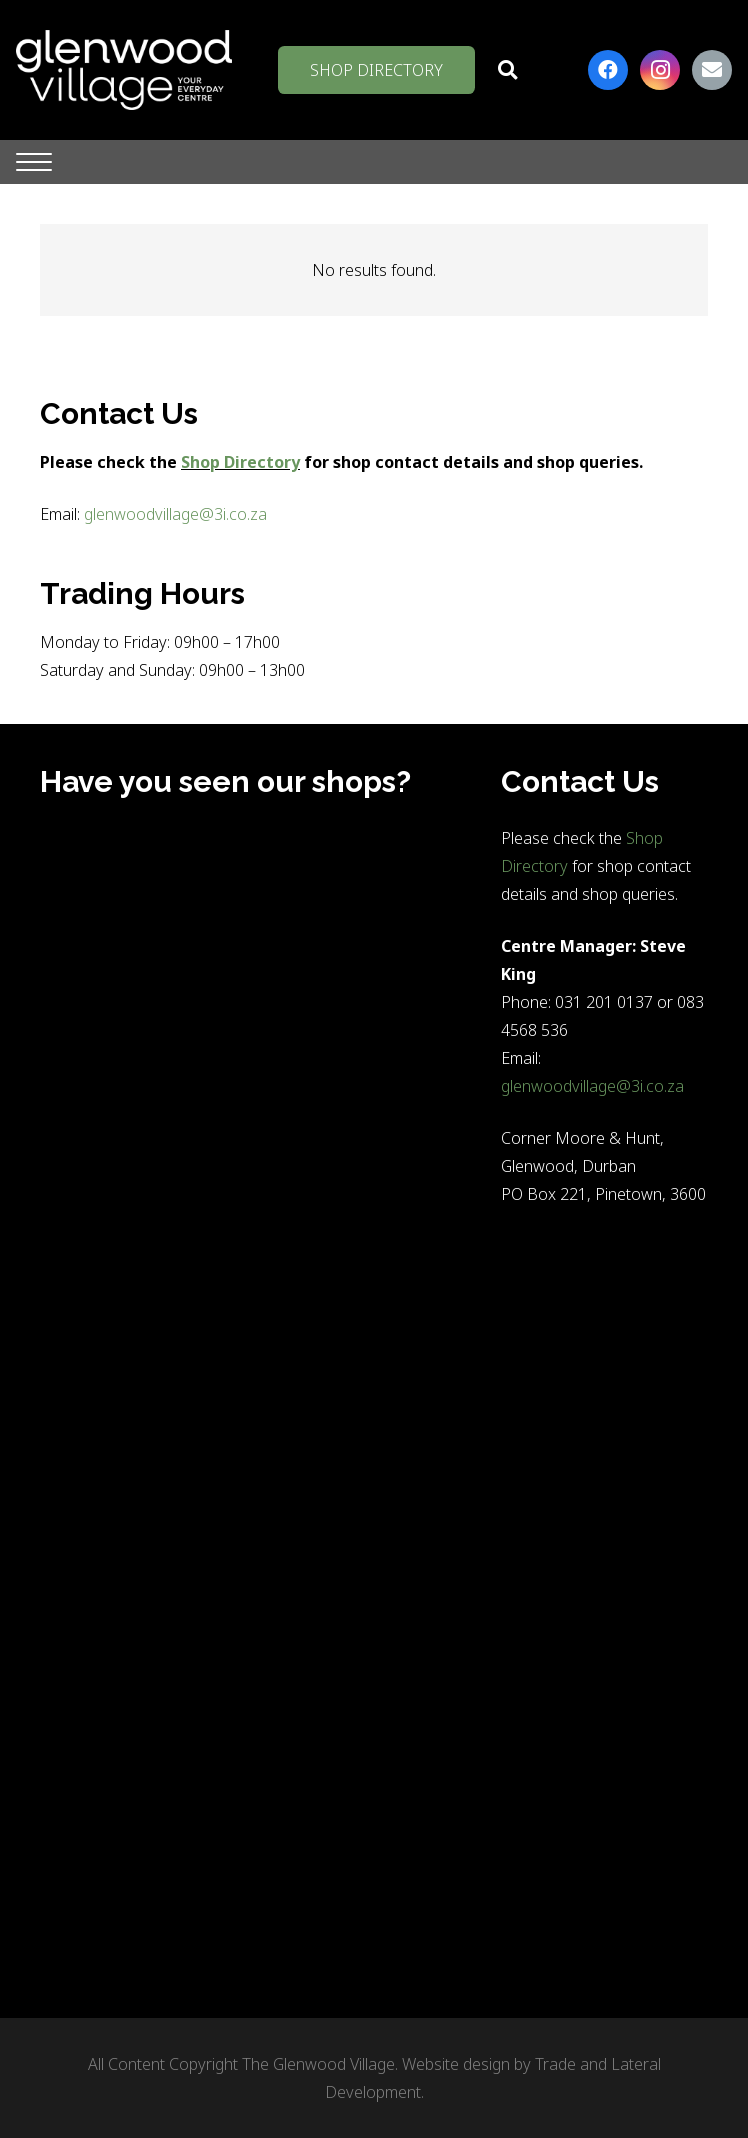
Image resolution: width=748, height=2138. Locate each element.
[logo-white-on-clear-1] (124, 70)
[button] (507, 70)
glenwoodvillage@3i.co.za (175, 514)
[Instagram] (660, 70)
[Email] (712, 70)
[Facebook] (608, 70)
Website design (456, 2064)
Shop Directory (240, 462)
